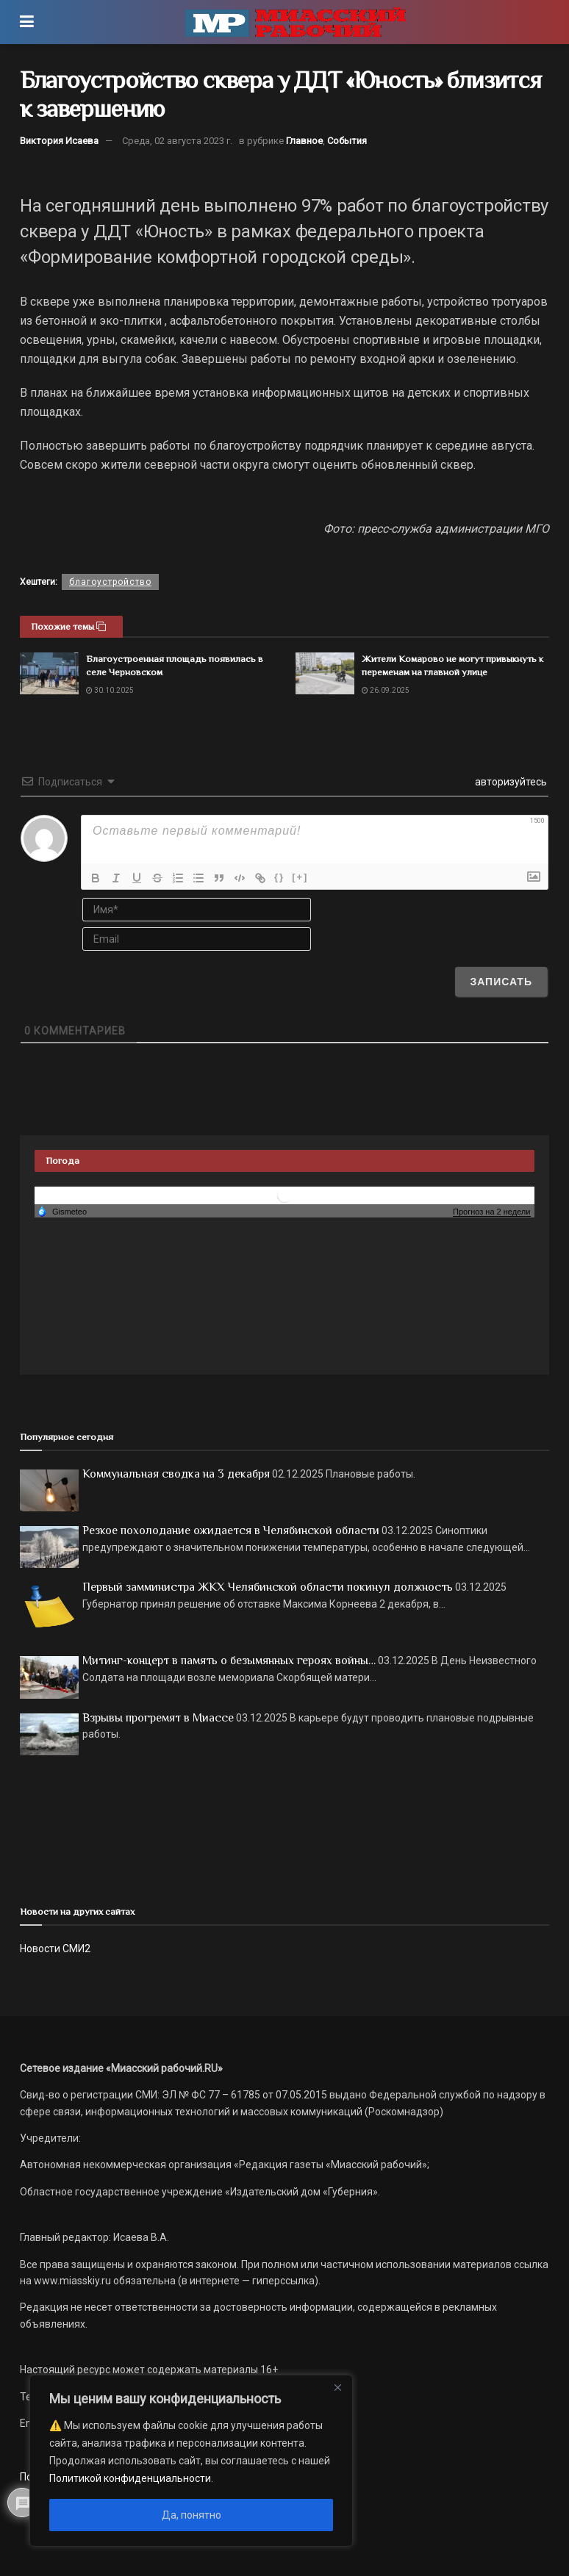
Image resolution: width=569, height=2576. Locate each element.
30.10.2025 (110, 690)
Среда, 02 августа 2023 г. (177, 140)
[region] (191, 2461)
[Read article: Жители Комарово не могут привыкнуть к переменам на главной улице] (325, 673)
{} (279, 876)
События (347, 140)
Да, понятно (191, 2515)
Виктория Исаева (59, 140)
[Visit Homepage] (295, 22)
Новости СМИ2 (55, 1948)
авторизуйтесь (510, 782)
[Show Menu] (27, 22)
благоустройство (110, 582)
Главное (304, 140)
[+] (300, 876)
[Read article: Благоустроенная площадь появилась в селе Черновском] (49, 673)
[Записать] (501, 981)
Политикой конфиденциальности (130, 2478)
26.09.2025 (385, 690)
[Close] (337, 2387)
